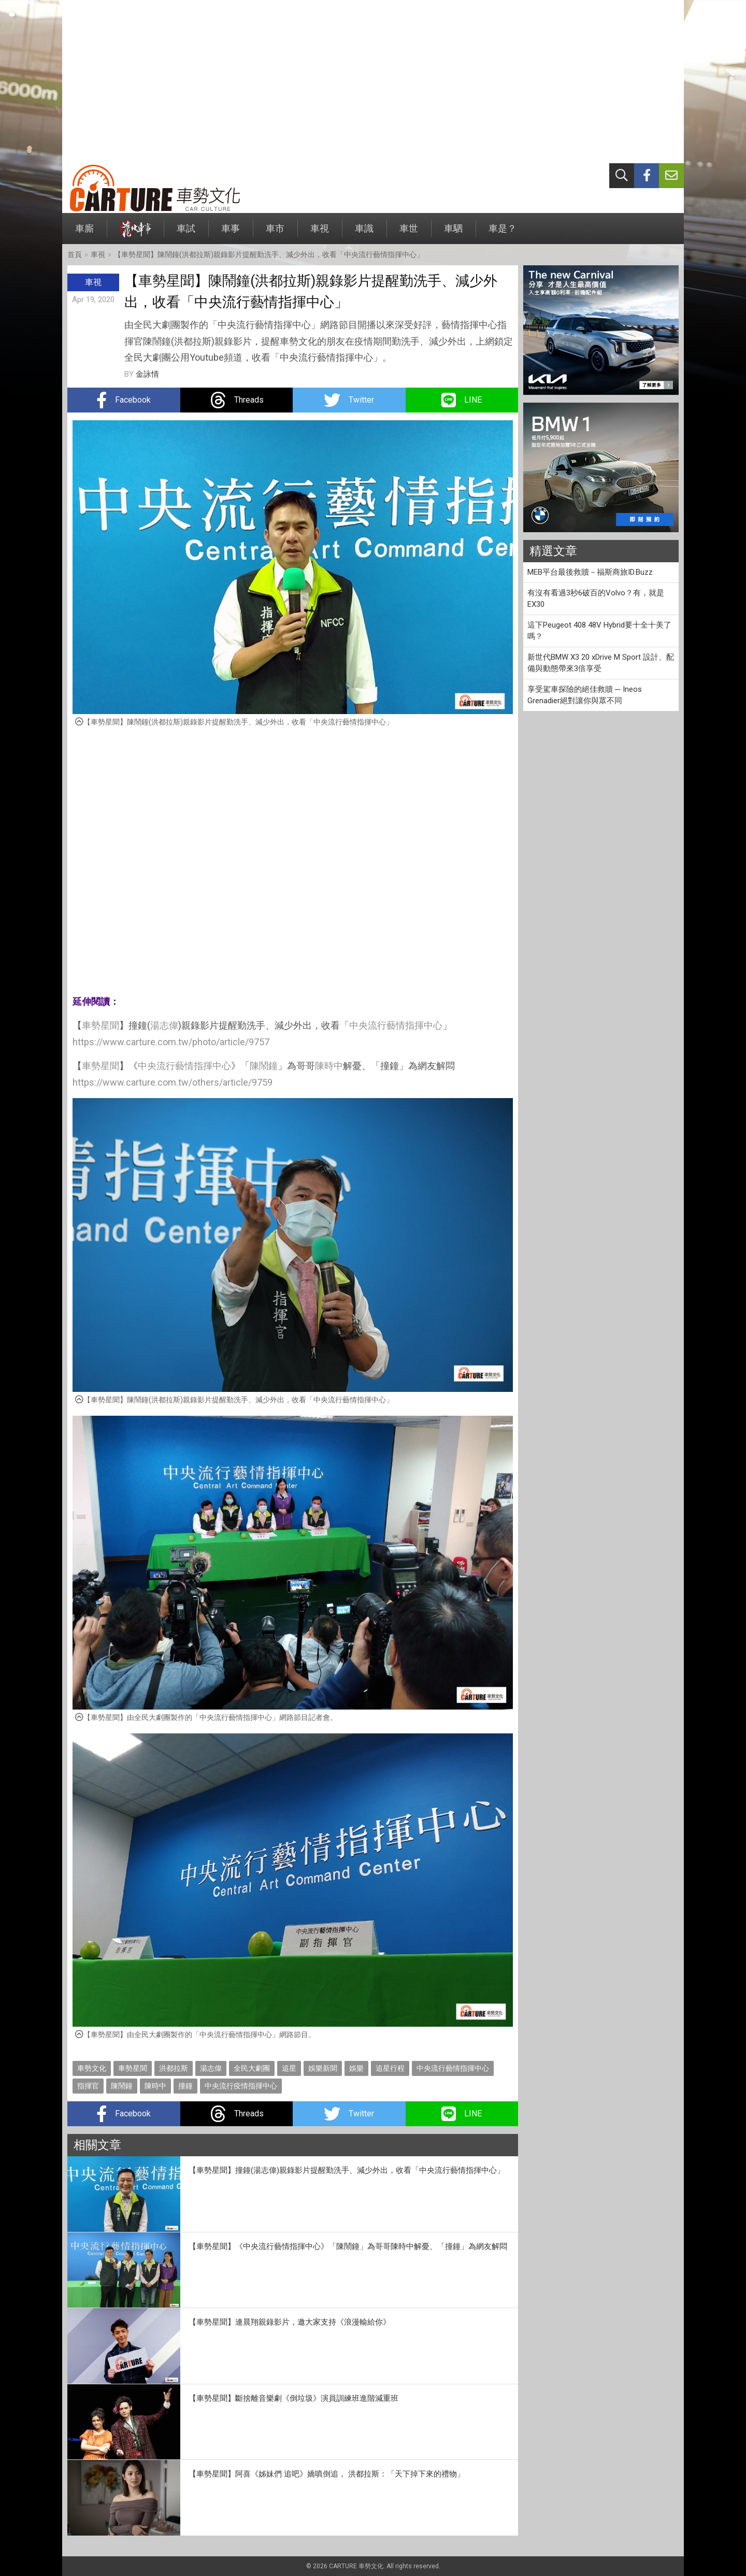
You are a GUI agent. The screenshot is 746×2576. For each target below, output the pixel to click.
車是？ (502, 233)
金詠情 (147, 374)
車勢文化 (91, 2068)
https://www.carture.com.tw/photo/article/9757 (171, 1041)
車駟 (453, 233)
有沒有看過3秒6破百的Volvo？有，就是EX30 (595, 598)
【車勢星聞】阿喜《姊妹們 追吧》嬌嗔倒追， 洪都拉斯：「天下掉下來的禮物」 (327, 2474)
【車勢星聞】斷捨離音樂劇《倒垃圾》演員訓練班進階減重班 (293, 2398)
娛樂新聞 (322, 2068)
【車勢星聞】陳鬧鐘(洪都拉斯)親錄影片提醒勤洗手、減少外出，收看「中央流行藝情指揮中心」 (269, 254)
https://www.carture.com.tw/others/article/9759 (172, 1082)
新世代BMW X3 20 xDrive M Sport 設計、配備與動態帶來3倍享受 (600, 663)
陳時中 (329, 1065)
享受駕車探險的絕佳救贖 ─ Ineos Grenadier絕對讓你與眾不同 (584, 695)
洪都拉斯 (173, 2068)
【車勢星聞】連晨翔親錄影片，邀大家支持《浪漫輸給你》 (290, 2322)
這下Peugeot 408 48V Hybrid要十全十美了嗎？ (599, 631)
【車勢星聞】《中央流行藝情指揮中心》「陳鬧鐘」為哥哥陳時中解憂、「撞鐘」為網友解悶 (348, 2246)
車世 (408, 233)
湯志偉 (164, 1025)
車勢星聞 (100, 1025)
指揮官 (88, 2086)
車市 (275, 233)
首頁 (74, 254)
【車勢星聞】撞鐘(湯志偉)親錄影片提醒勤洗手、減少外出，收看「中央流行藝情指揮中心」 (347, 2170)
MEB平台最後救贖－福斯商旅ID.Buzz (590, 572)
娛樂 (356, 2068)
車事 (230, 233)
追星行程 (390, 2068)
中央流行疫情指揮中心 (241, 2086)
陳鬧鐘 (264, 1065)
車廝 (84, 233)
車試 (186, 233)
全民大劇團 (252, 2068)
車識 (364, 233)
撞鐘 (185, 2086)
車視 (319, 233)
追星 (289, 2068)
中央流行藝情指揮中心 (395, 1025)
